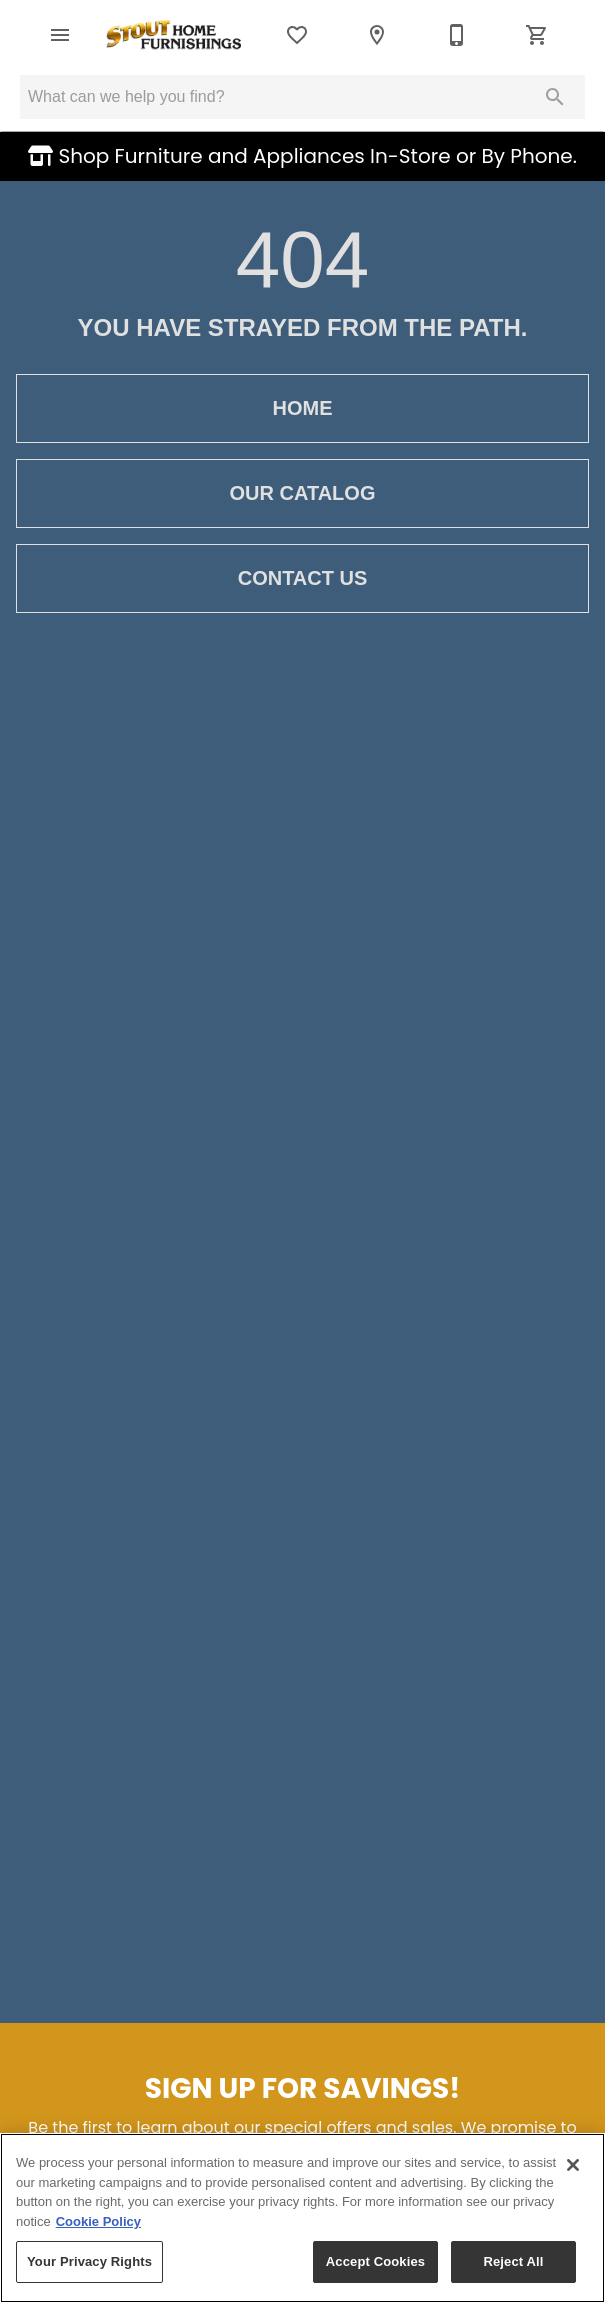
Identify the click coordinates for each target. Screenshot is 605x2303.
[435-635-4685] (457, 35)
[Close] (573, 2165)
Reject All (513, 2261)
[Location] (377, 35)
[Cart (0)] (537, 35)
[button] (60, 35)
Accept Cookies (375, 2261)
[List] (297, 35)
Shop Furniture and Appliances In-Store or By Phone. (315, 156)
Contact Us (302, 578)
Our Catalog (302, 493)
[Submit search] (555, 97)
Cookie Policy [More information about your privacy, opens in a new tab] (98, 2221)
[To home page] (174, 34)
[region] (302, 2218)
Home (302, 408)
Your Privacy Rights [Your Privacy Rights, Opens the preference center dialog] (89, 2261)
